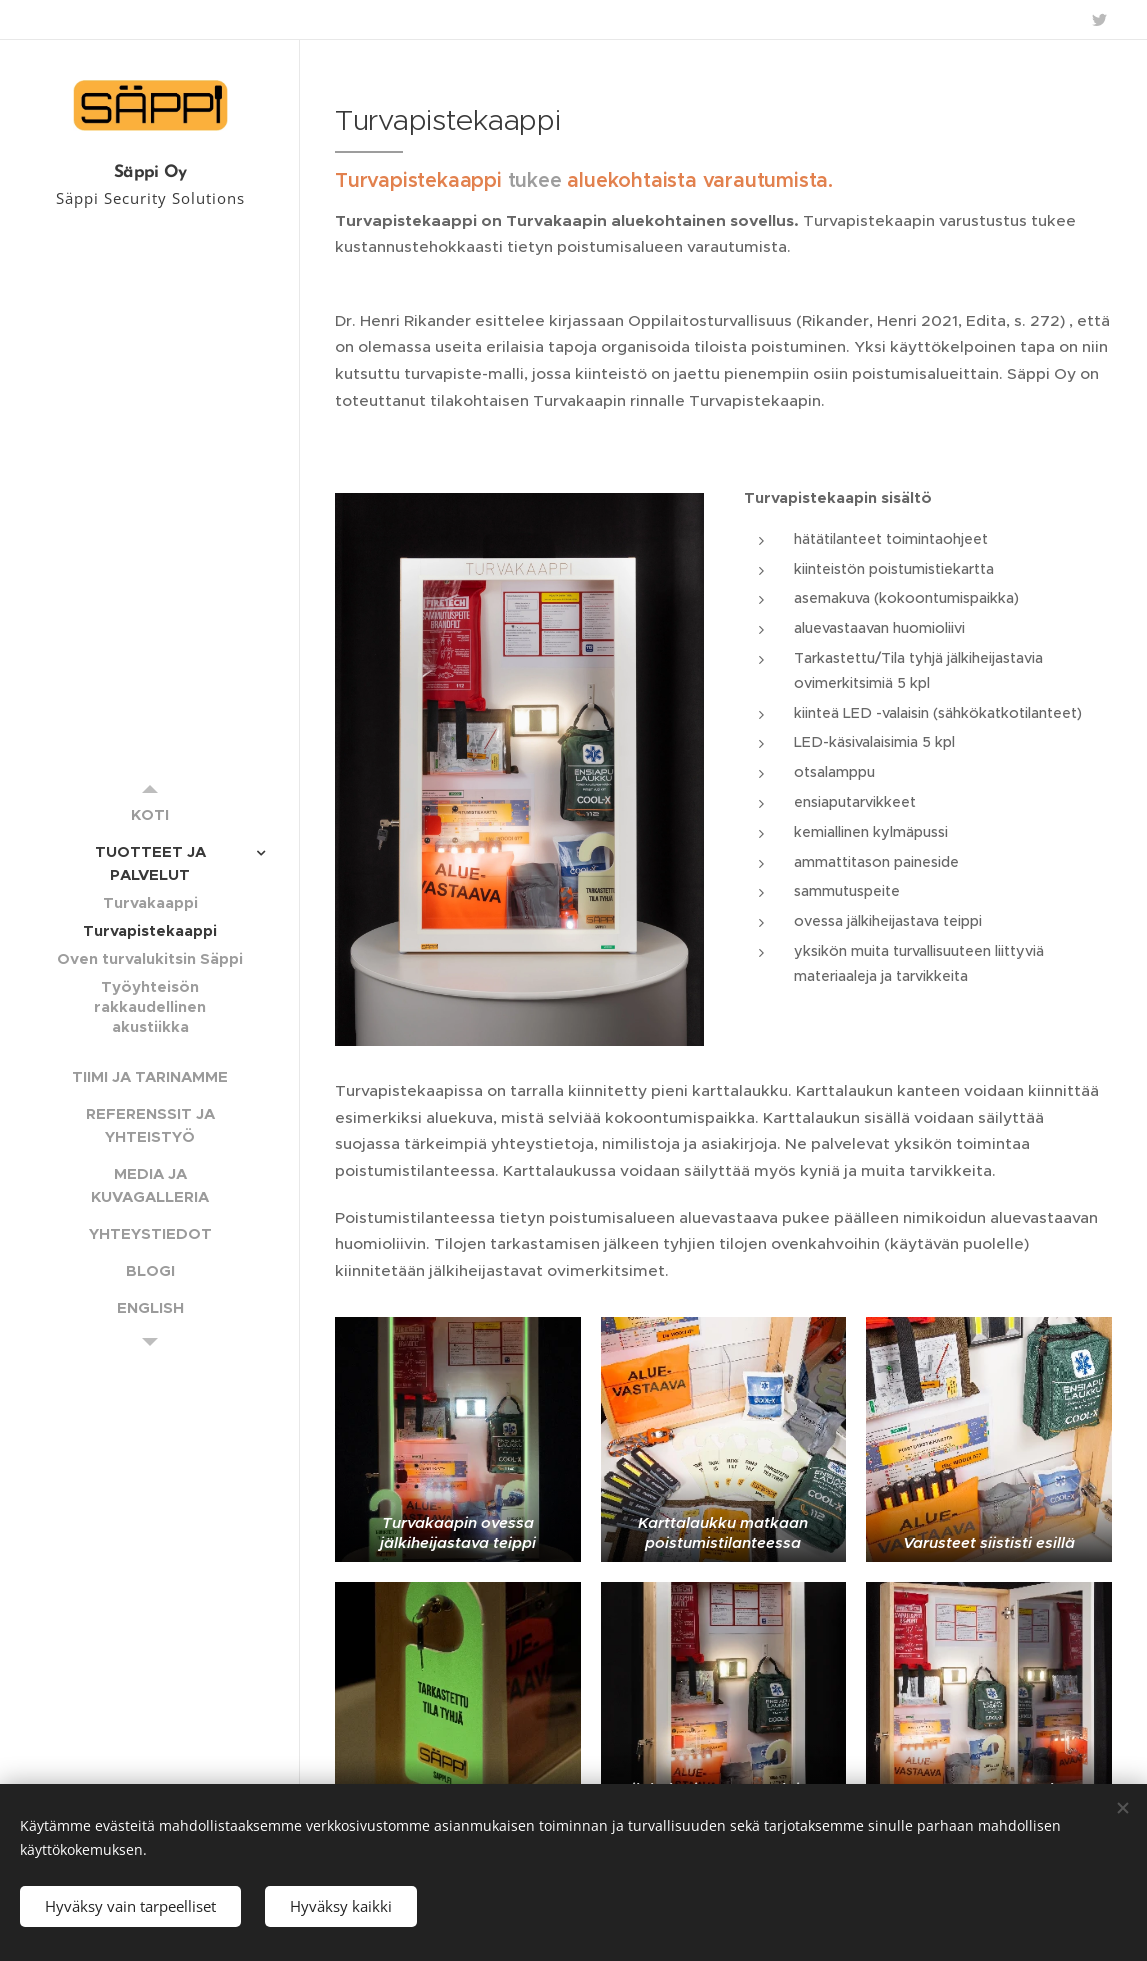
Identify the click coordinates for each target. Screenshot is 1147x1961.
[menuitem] (150, 814)
